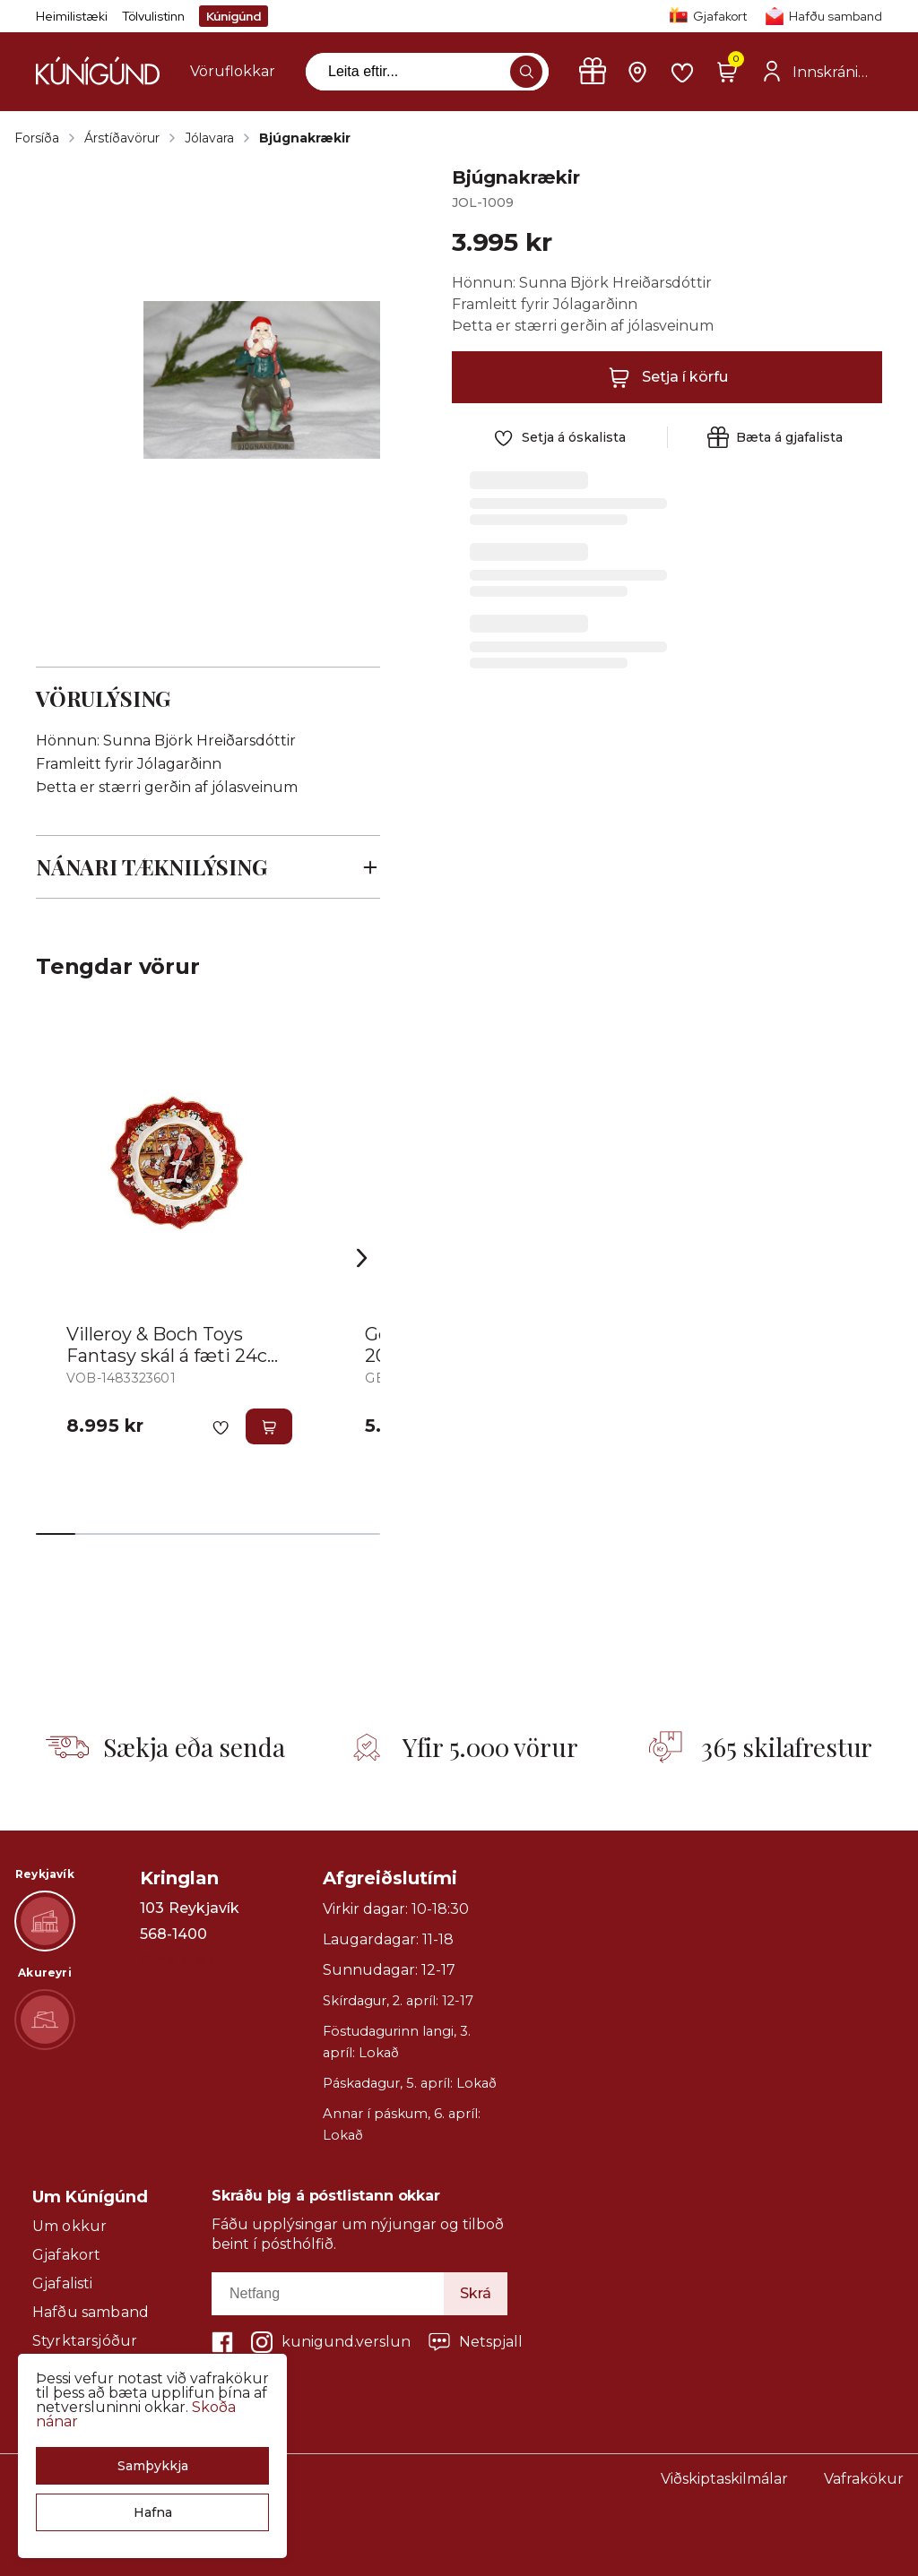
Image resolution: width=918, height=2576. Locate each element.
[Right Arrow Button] (362, 1258)
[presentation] (232, 71)
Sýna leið (177, 1960)
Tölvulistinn (153, 16)
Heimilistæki (72, 16)
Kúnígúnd (233, 16)
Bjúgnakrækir (305, 138)
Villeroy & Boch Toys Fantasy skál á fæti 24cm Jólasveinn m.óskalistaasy (178, 1355)
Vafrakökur (864, 2478)
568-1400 (173, 1934)
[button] (152, 2466)
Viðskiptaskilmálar (724, 2478)
